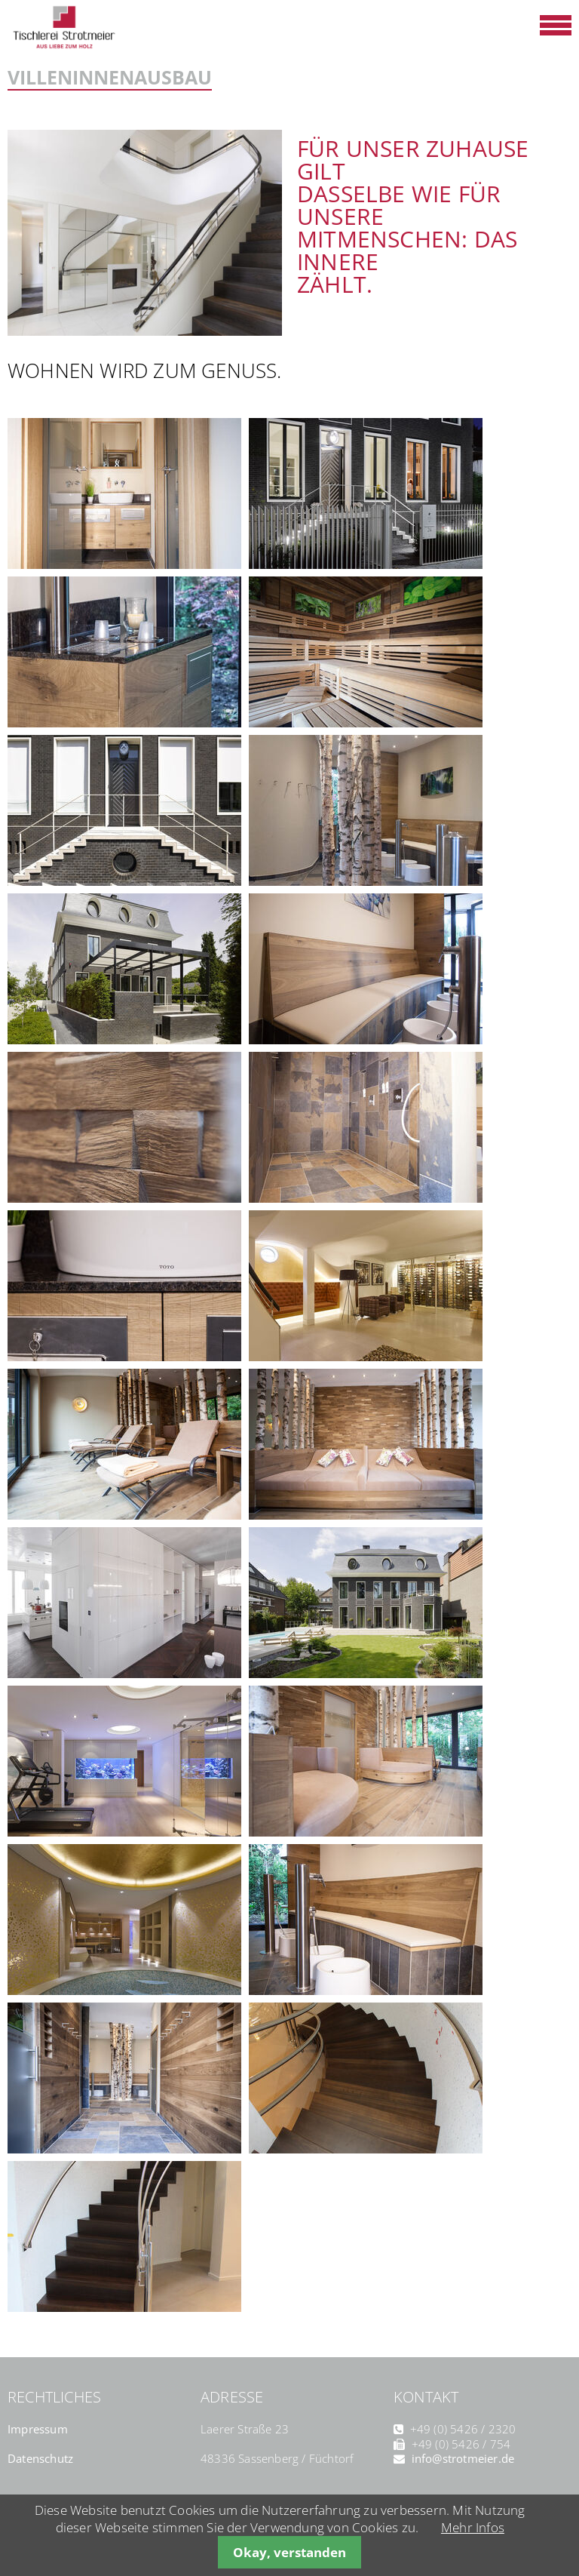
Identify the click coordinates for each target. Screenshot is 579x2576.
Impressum (38, 2428)
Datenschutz (40, 2458)
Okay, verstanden (289, 2552)
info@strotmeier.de (463, 2458)
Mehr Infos (472, 2527)
